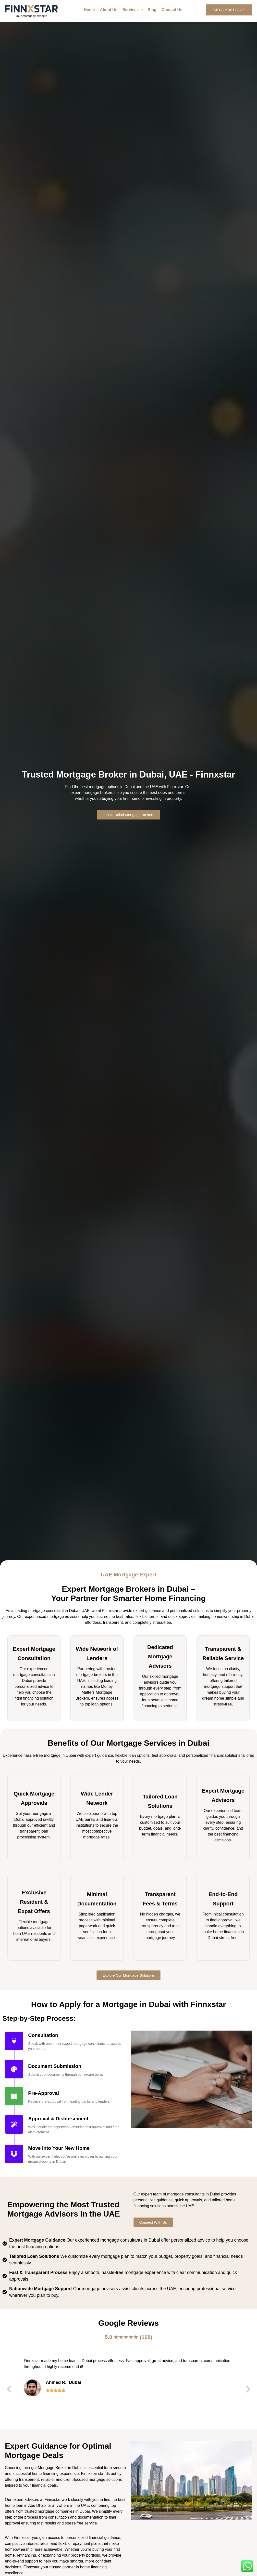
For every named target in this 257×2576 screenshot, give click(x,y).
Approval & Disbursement (58, 2118)
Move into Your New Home (58, 2148)
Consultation (43, 2035)
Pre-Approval (43, 2093)
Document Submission (54, 2066)
